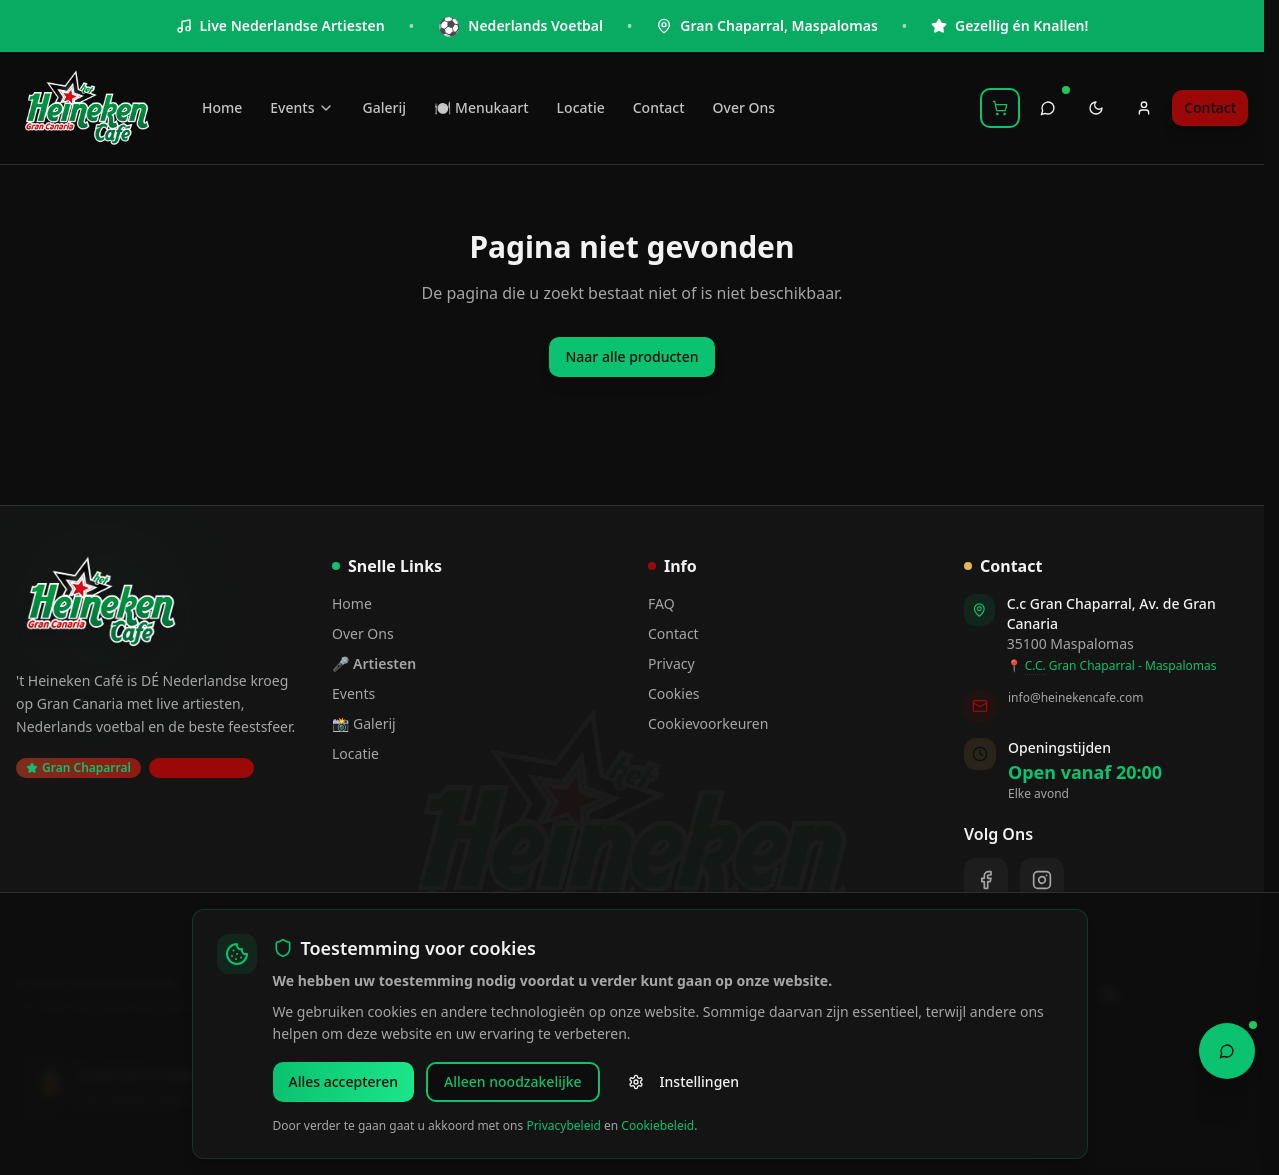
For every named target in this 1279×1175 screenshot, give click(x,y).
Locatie (581, 107)
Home (222, 107)
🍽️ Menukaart (481, 107)
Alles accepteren (344, 1081)
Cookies (673, 693)
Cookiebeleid (657, 1125)
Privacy (671, 663)
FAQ (661, 603)
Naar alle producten (631, 356)
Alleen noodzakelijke (513, 1081)
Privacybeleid (563, 1125)
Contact (659, 107)
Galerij (383, 107)
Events (302, 107)
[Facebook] (986, 880)
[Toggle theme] (1096, 108)
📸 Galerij (364, 723)
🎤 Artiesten (374, 663)
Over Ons (744, 107)
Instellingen (684, 1081)
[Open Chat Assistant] (1227, 1046)
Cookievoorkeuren (708, 723)
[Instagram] (1042, 880)
